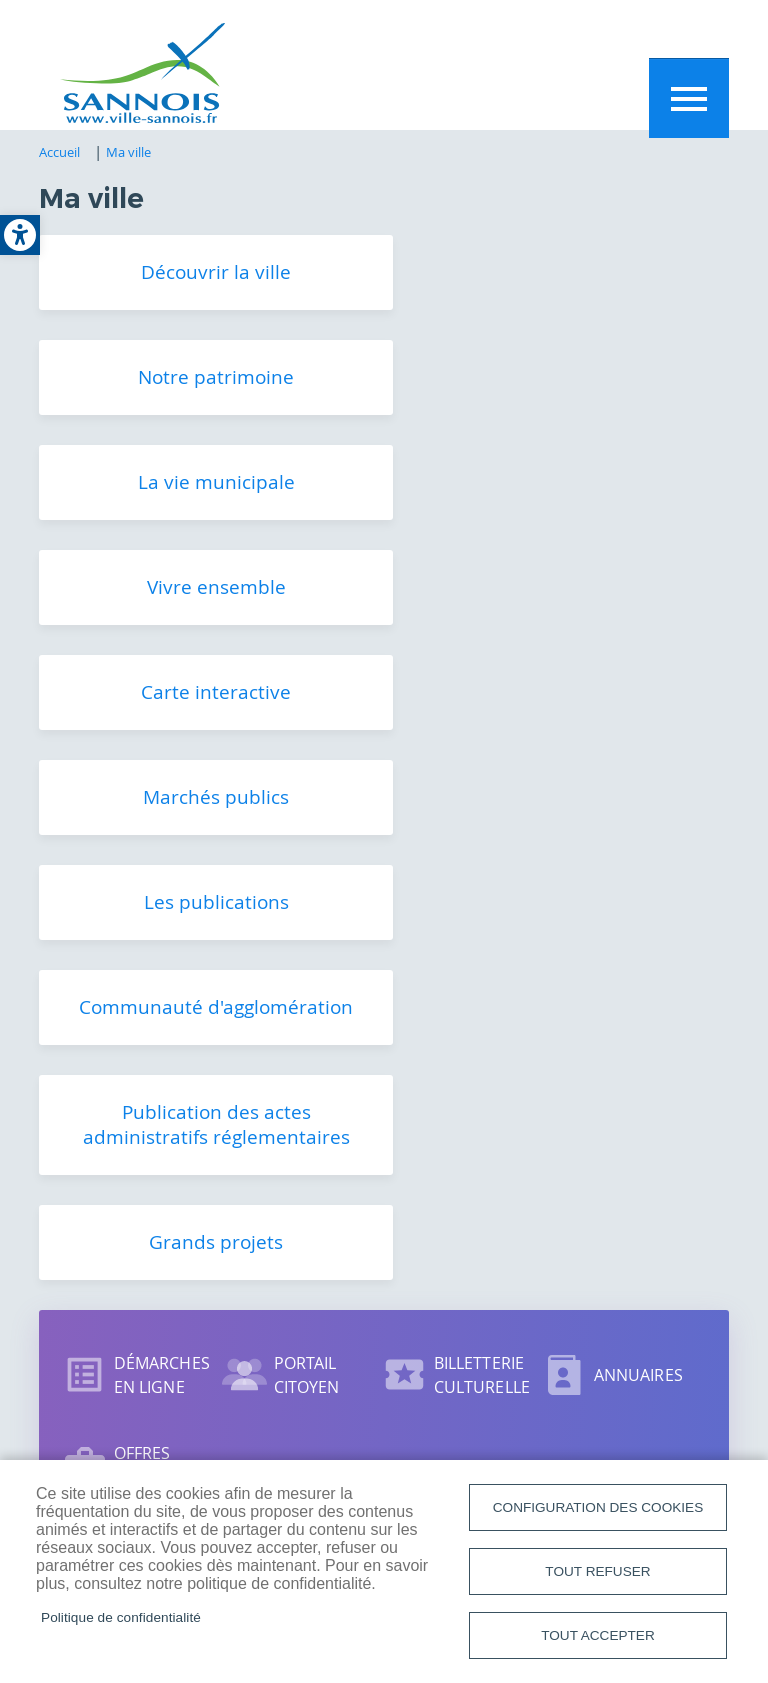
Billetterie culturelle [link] (482, 855)
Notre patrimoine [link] (564, 277)
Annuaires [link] (638, 855)
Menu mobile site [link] (689, 101)
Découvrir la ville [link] (204, 277)
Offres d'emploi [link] (151, 945)
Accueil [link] (60, 157)
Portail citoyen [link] (307, 855)
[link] (20, 235)
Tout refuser (597, 1569)
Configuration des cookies (598, 1504)
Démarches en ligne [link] (162, 855)
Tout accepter (598, 1634)
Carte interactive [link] (204, 487)
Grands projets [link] (564, 710)
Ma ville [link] (129, 157)
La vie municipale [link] (204, 382)
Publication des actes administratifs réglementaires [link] (204, 709)
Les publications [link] (204, 592)
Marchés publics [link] (564, 487)
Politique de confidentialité (121, 1615)
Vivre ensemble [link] (564, 382)
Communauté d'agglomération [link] (564, 592)
